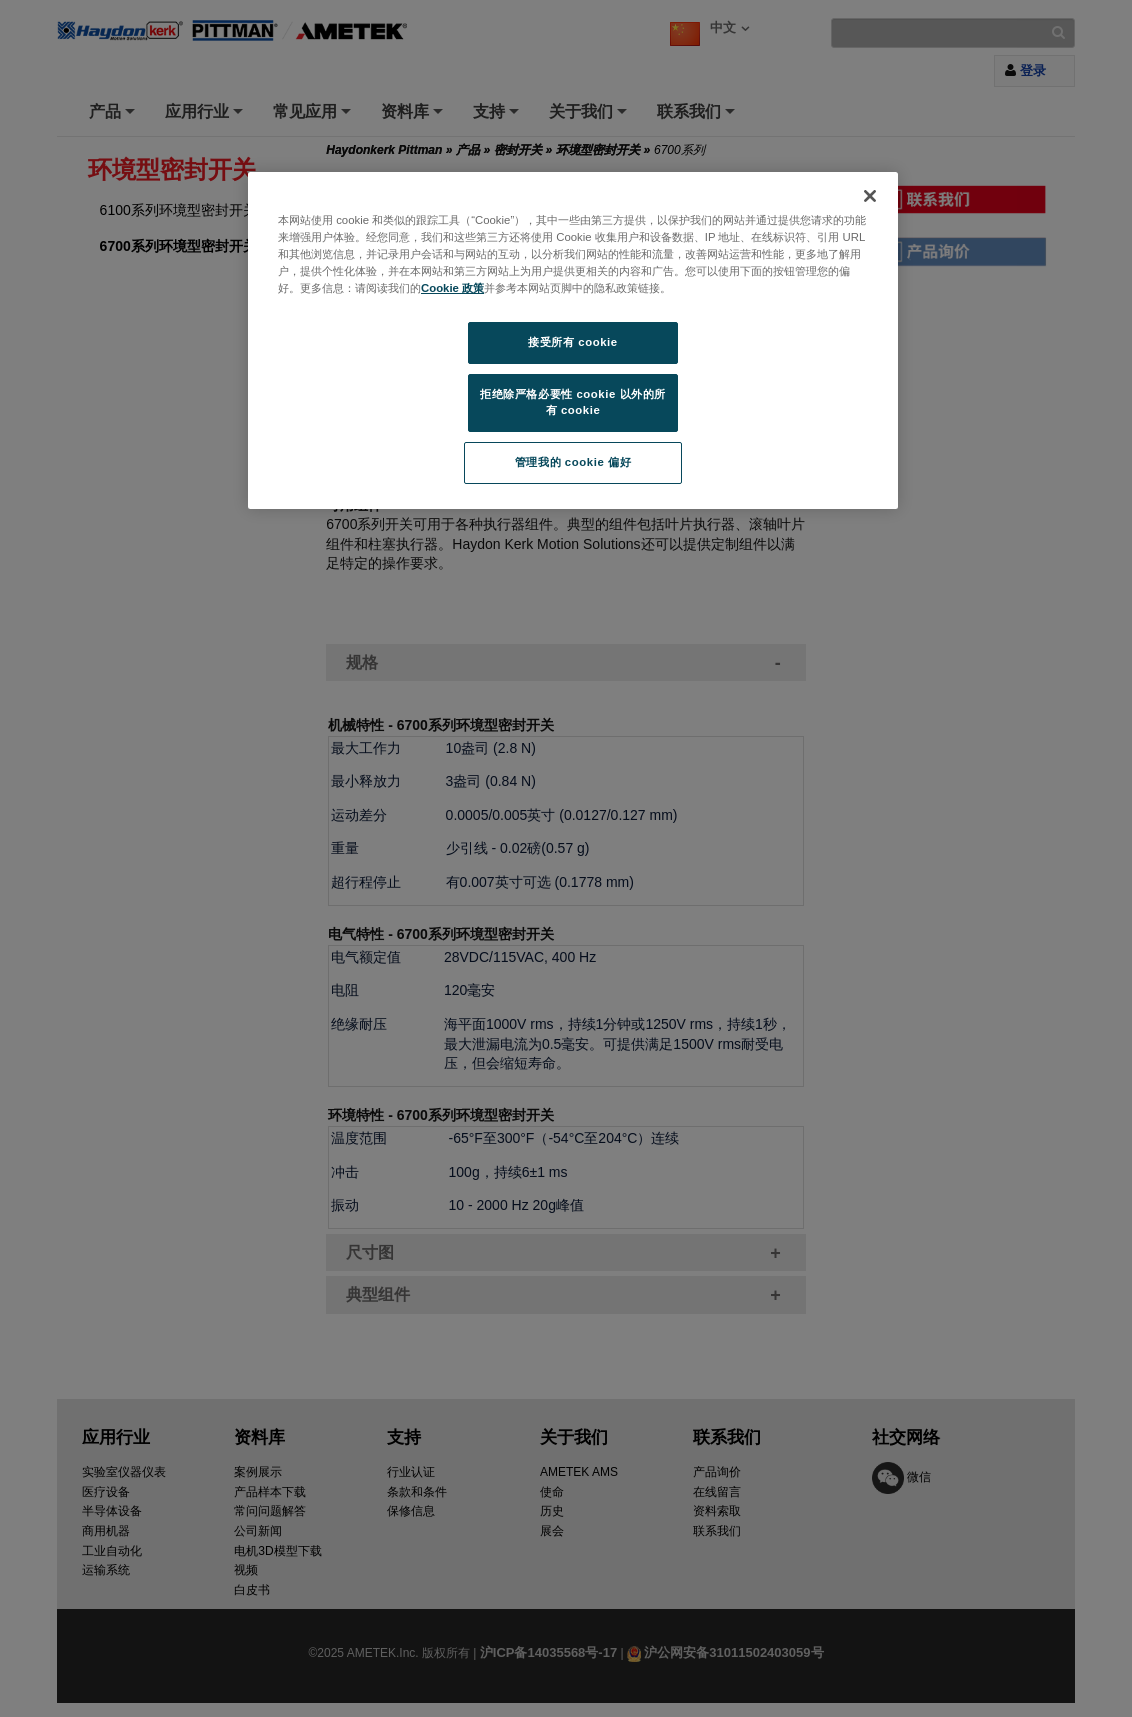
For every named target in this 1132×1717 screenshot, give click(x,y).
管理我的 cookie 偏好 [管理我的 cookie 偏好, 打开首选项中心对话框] (573, 462)
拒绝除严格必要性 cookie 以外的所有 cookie (573, 402)
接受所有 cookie (572, 342)
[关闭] (870, 196)
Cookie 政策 (452, 288)
